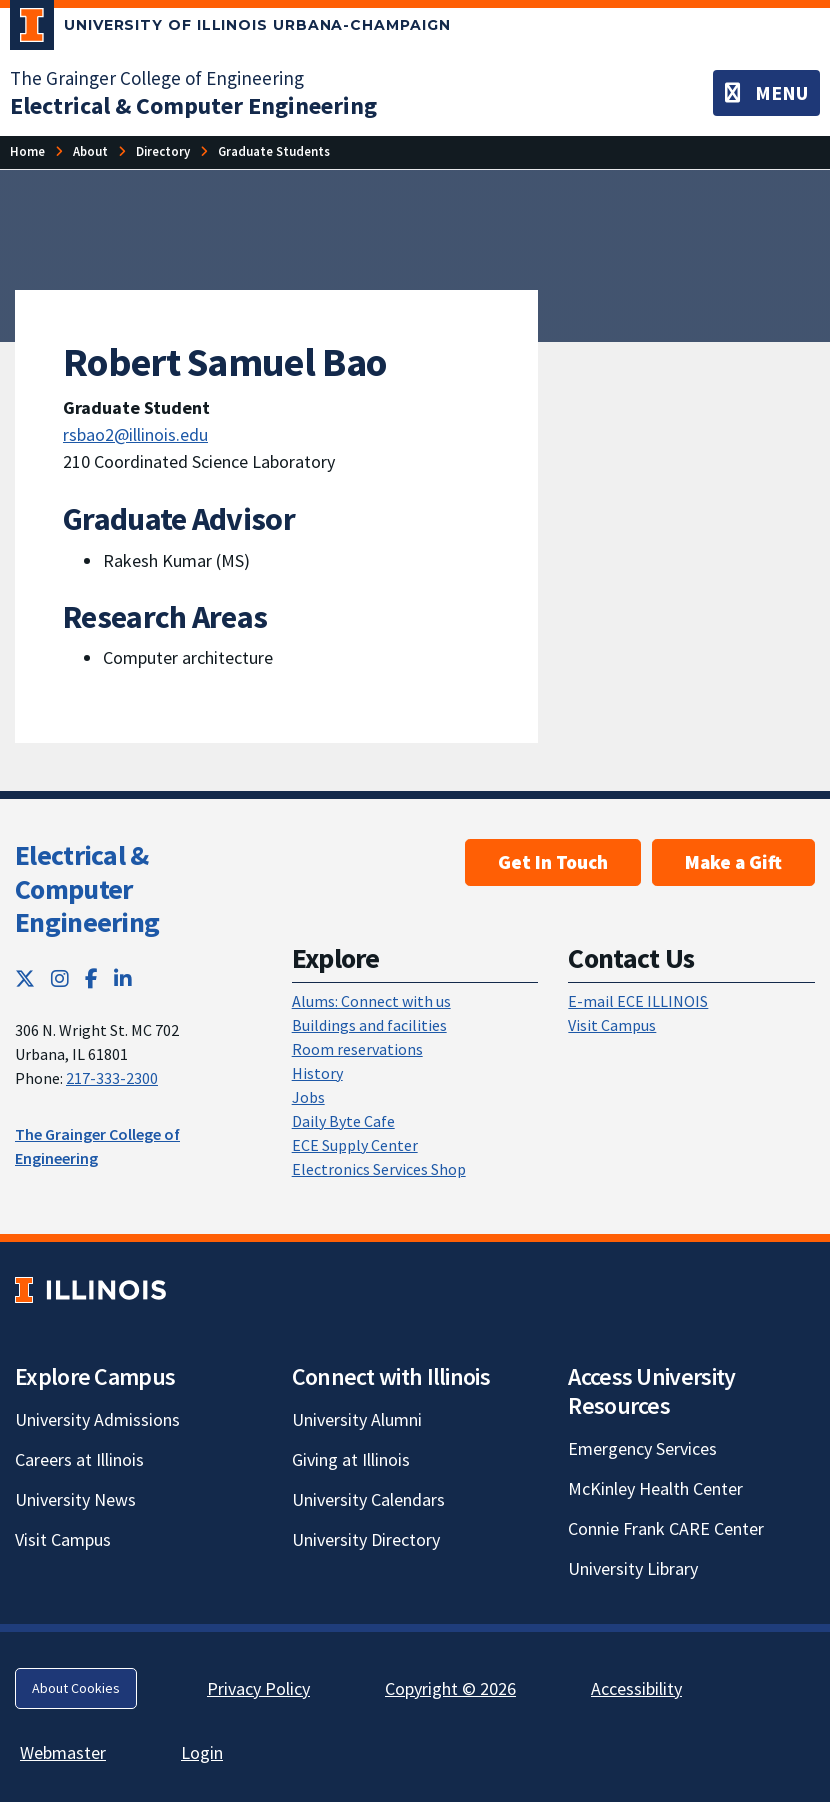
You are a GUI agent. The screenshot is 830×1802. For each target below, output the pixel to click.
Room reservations (357, 1049)
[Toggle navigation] (766, 93)
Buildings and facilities (369, 1025)
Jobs (308, 1097)
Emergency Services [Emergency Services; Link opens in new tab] (642, 1448)
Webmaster (63, 1752)
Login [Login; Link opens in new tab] (202, 1752)
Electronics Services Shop (379, 1169)
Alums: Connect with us (371, 1001)
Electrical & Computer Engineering (87, 888)
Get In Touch (553, 862)
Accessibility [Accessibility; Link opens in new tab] (636, 1688)
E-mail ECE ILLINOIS (638, 1001)
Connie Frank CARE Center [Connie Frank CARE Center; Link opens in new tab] (666, 1528)
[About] (90, 151)
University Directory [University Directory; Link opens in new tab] (366, 1539)
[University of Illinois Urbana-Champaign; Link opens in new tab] (230, 29)
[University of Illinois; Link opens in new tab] (90, 1290)
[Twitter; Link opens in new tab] (25, 978)
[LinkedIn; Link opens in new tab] (123, 978)
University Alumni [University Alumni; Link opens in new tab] (357, 1419)
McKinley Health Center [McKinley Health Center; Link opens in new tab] (655, 1488)
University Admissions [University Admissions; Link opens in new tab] (97, 1419)
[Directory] (163, 151)
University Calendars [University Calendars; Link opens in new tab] (368, 1499)
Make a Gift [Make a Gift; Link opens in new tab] (733, 862)
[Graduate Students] (274, 151)
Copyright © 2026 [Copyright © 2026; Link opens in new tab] (450, 1688)
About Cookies (76, 1688)
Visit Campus (612, 1025)
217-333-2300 (112, 1078)
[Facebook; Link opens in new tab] (91, 978)
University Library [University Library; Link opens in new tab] (633, 1568)
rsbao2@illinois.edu (135, 434)
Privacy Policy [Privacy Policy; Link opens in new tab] (258, 1688)
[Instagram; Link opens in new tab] (60, 978)
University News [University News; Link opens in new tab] (75, 1499)
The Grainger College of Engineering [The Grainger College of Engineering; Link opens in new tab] (157, 78)
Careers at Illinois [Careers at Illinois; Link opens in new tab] (79, 1459)
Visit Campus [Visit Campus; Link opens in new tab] (63, 1539)
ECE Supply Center (355, 1145)
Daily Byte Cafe (343, 1121)
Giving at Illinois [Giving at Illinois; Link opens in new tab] (351, 1459)
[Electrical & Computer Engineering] (193, 105)
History (317, 1073)
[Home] (27, 151)
